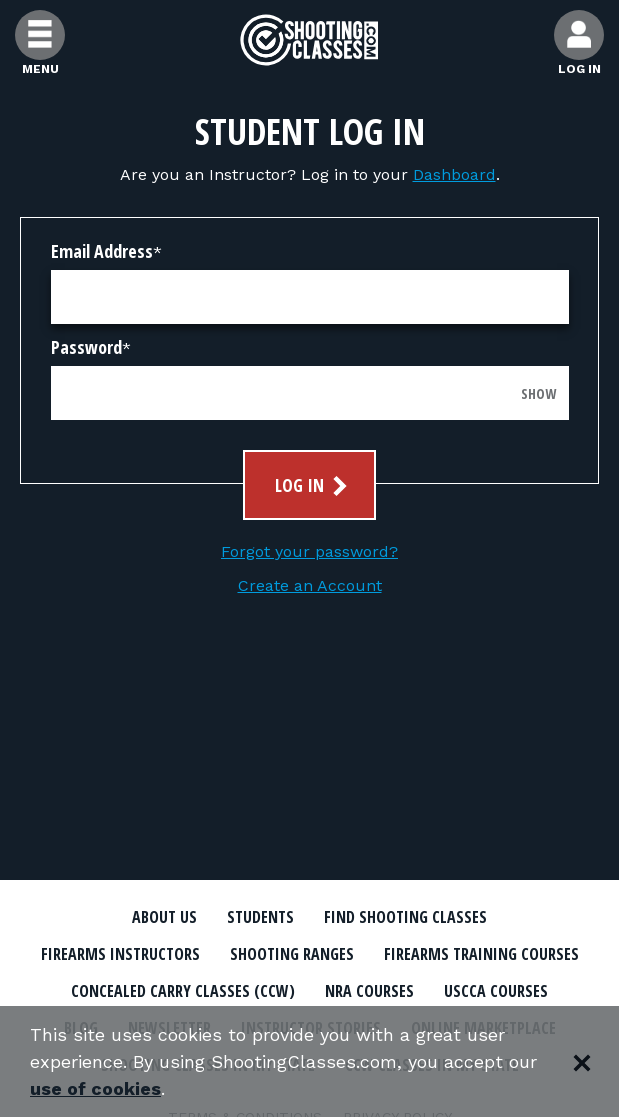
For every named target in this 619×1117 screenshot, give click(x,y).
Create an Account (310, 585)
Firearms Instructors (120, 954)
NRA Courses (369, 991)
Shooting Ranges (292, 954)
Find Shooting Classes (405, 917)
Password (86, 347)
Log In (313, 485)
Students (260, 917)
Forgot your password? (309, 551)
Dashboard (454, 174)
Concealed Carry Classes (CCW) (183, 991)
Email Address (102, 251)
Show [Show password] (538, 393)
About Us (164, 917)
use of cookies (95, 1088)
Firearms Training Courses (481, 954)
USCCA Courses (496, 991)
